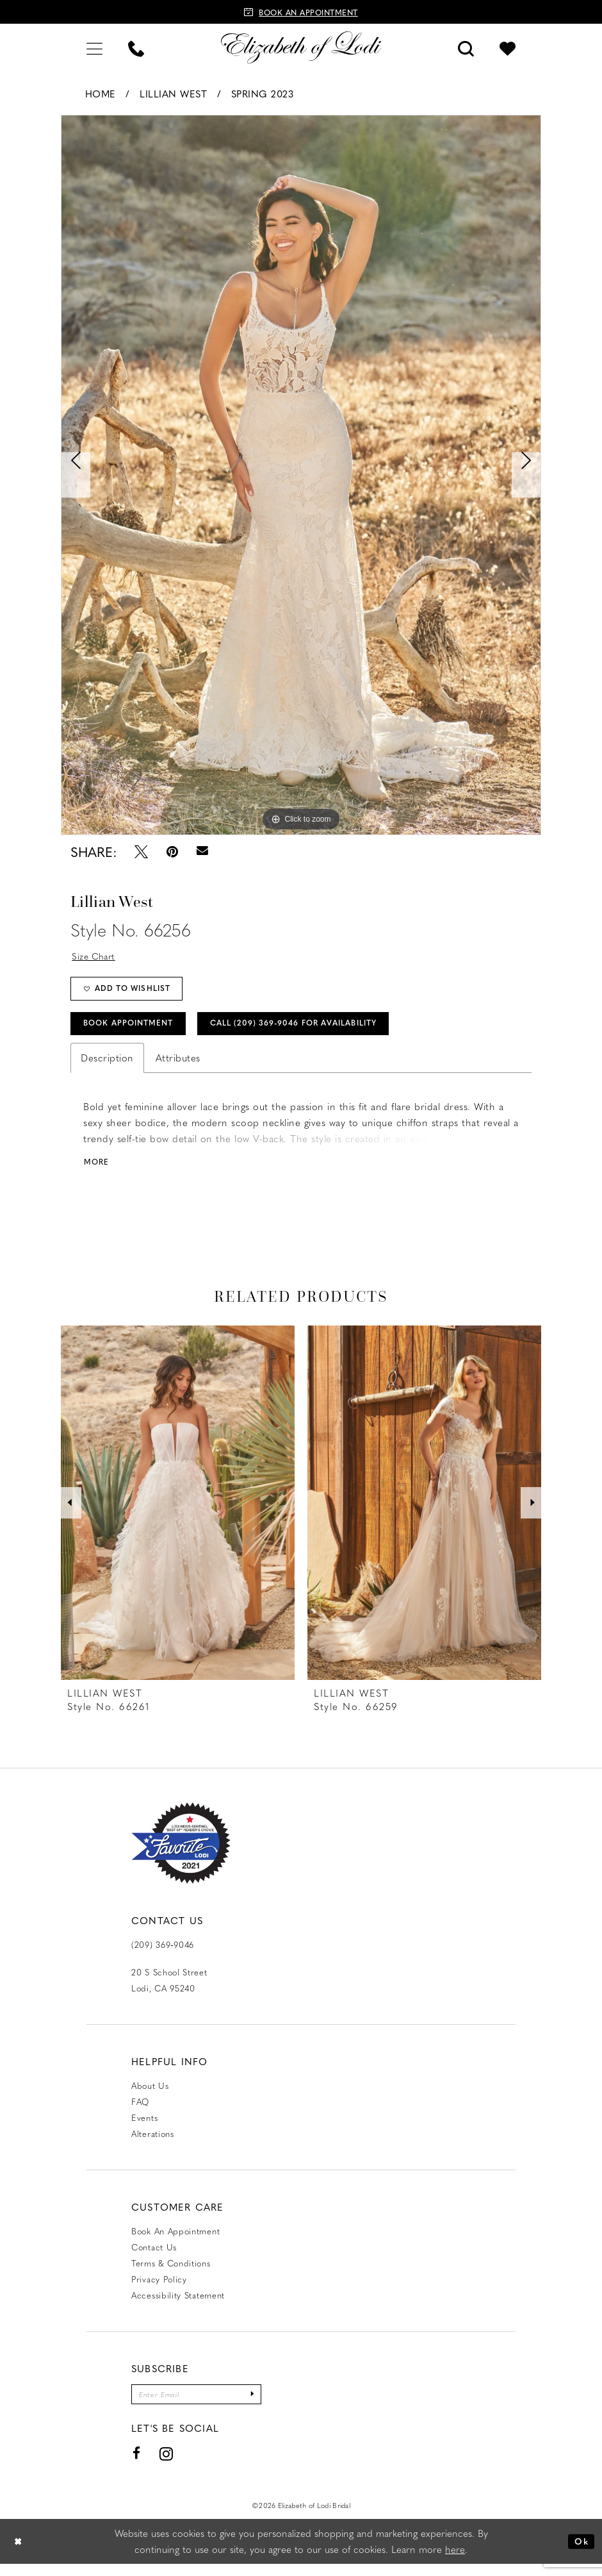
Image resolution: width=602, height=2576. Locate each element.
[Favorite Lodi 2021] (181, 1852)
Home (100, 94)
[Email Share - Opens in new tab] (202, 851)
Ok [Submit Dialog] (580, 2553)
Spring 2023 (262, 94)
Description (107, 1066)
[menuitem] (94, 47)
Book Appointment (134, 1031)
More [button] (97, 1171)
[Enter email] (203, 2405)
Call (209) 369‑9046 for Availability (319, 1031)
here (455, 2561)
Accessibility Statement (178, 2304)
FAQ (140, 2111)
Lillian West (173, 94)
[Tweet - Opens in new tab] (141, 851)
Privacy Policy (159, 2288)
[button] (94, 47)
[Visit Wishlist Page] (507, 47)
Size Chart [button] (96, 956)
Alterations (152, 2143)
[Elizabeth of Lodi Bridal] (301, 47)
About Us (150, 2095)
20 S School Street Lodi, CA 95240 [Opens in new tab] (169, 1989)
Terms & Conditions (171, 2272)
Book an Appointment (175, 2240)
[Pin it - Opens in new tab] (172, 851)
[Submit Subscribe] (265, 2405)
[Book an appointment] (301, 12)
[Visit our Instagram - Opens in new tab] (166, 2465)
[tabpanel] (301, 475)
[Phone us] (136, 47)
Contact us (154, 2256)
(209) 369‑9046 (162, 1954)
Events (144, 2127)
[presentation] (178, 1512)
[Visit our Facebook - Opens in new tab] (136, 2465)
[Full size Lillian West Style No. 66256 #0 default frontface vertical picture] (301, 475)
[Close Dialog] (19, 2553)
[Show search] (466, 47)
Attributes (178, 1066)
